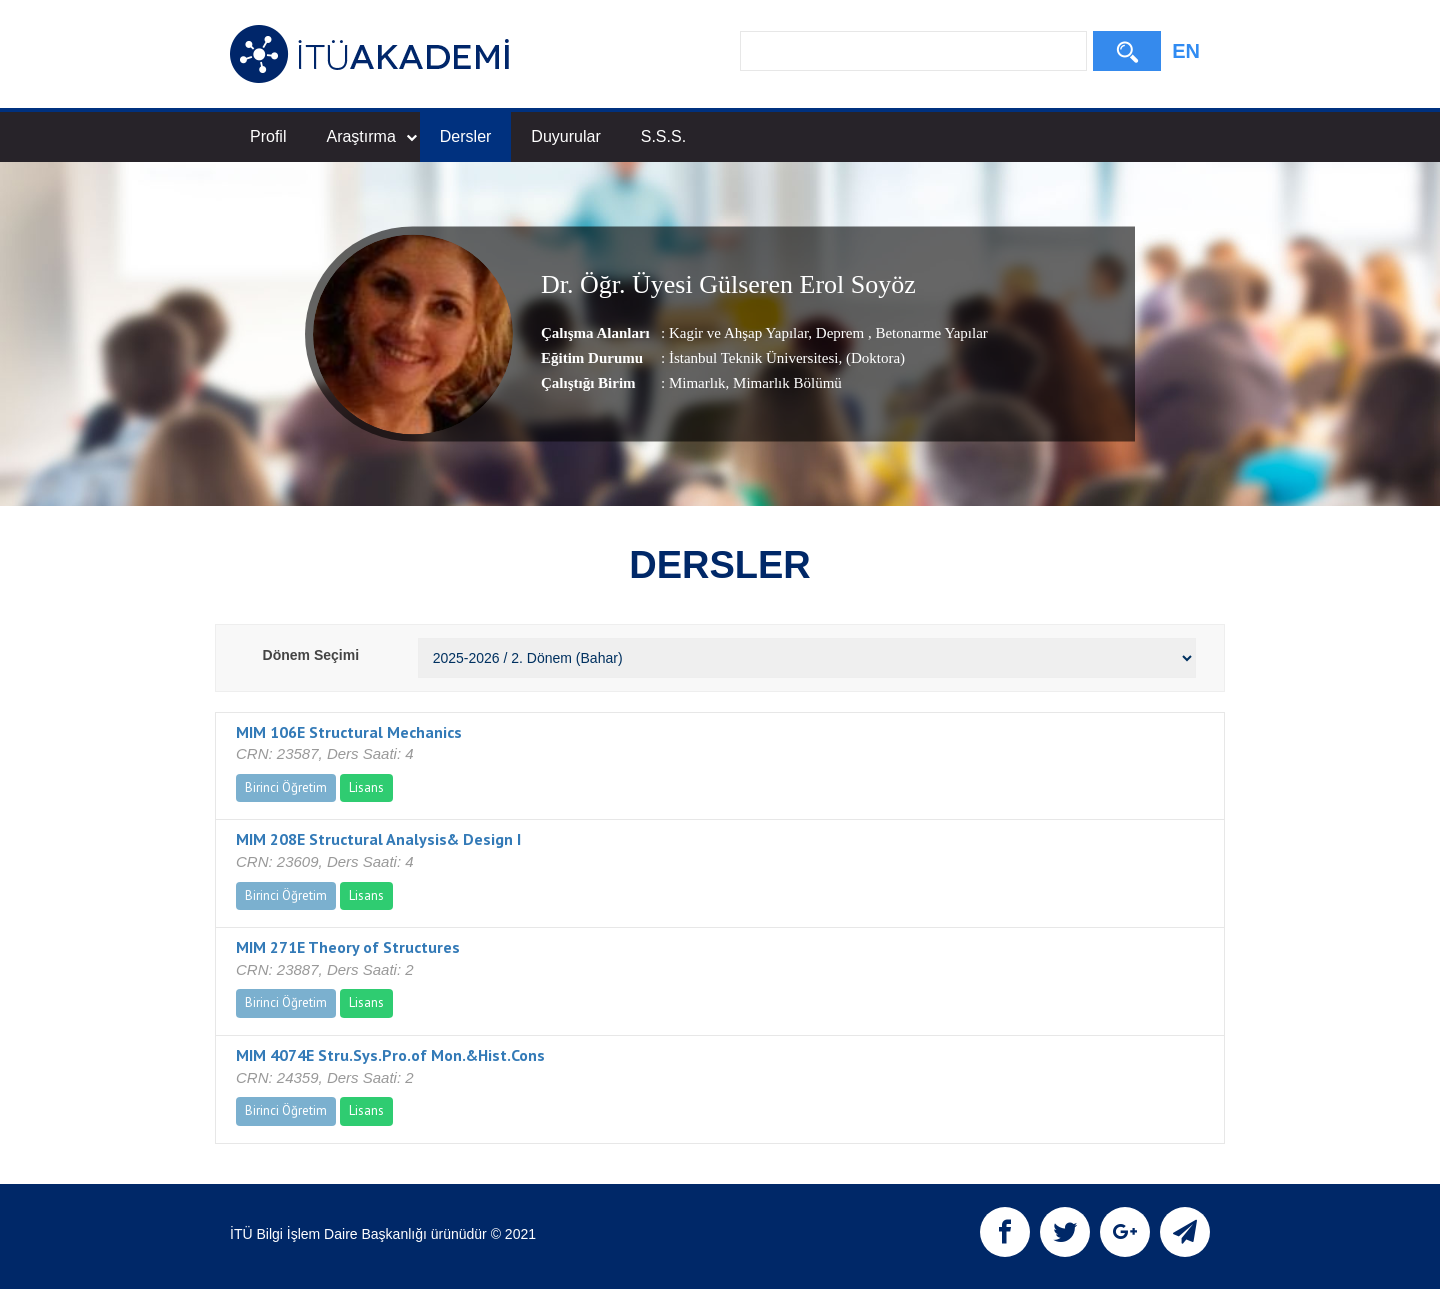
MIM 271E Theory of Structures (348, 947)
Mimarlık (697, 383)
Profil (268, 136)
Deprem (840, 333)
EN (1186, 51)
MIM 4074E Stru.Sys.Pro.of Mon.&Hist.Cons (390, 1055)
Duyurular (565, 136)
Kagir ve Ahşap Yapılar (738, 333)
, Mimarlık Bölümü (784, 383)
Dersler (466, 136)
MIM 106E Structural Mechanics (349, 732)
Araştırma (371, 136)
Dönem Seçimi (311, 655)
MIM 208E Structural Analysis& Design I (378, 839)
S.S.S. (663, 136)
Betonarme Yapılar (930, 333)
